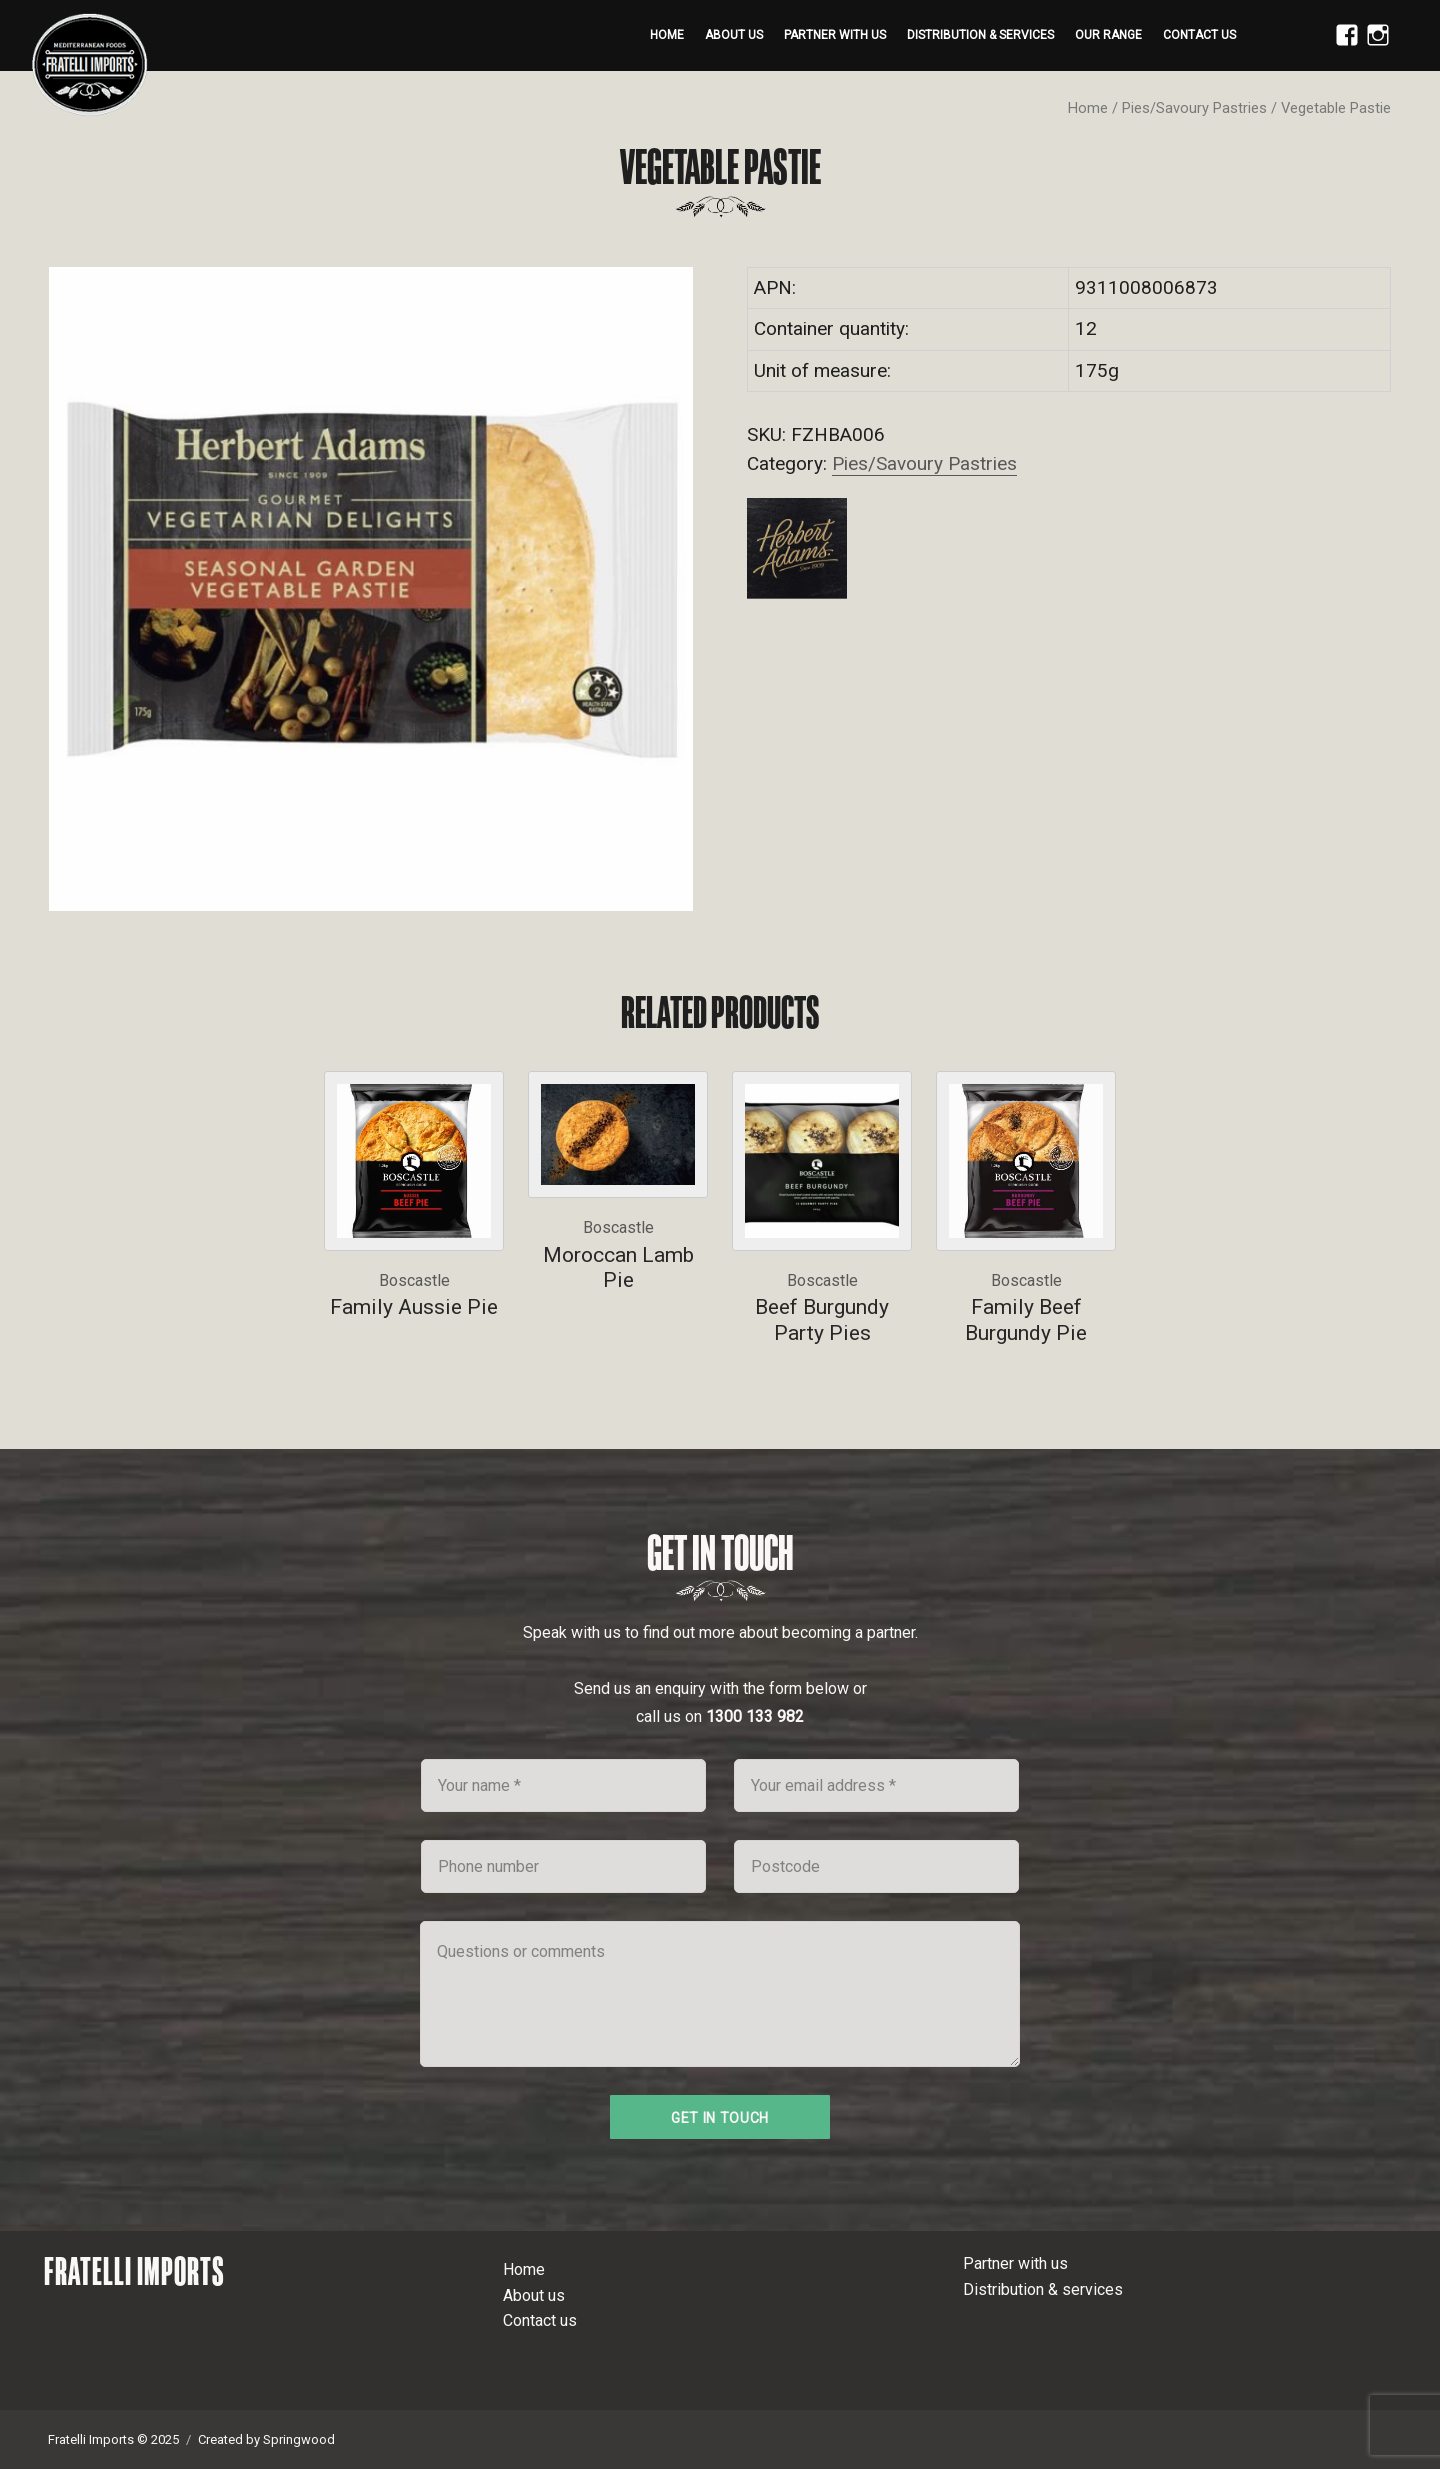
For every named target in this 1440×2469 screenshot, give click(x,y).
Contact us (1199, 35)
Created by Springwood (266, 2439)
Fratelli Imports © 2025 (113, 2439)
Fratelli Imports (134, 2271)
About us (734, 35)
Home (667, 35)
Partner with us (835, 35)
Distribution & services (980, 35)
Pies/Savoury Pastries (1194, 108)
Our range (1108, 35)
